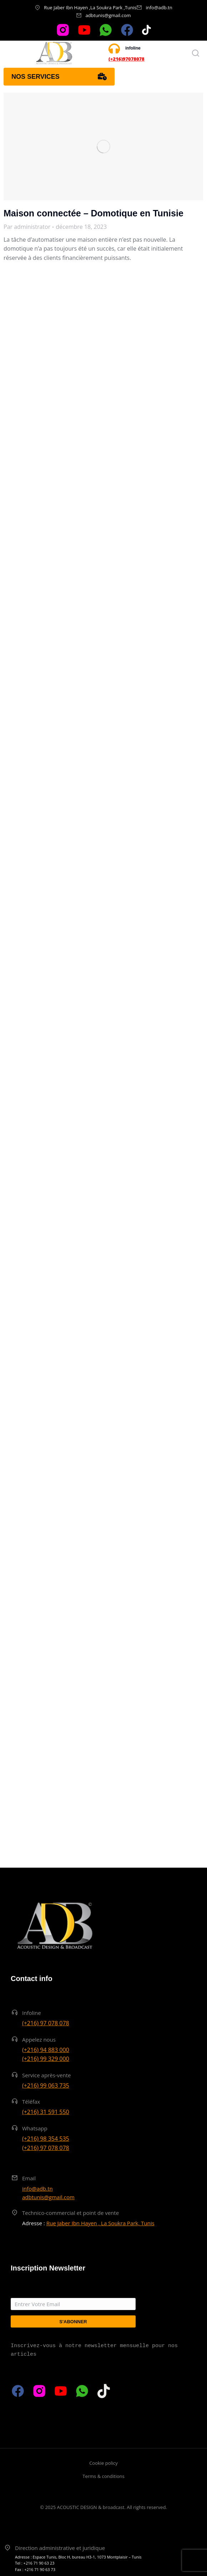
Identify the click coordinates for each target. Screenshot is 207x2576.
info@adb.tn (159, 7)
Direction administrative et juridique (60, 2547)
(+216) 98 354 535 (45, 2139)
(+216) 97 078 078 (45, 2023)
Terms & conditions (103, 2476)
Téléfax (31, 2101)
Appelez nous (39, 2039)
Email (29, 2178)
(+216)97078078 (126, 59)
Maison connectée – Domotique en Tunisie (93, 213)
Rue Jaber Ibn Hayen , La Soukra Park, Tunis (100, 2223)
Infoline (31, 2012)
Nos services (59, 76)
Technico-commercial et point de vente (70, 2212)
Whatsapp (34, 2128)
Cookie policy (103, 2463)
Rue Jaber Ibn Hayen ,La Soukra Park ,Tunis (90, 7)
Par (27, 227)
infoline (133, 48)
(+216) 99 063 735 (45, 2085)
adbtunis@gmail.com (108, 15)
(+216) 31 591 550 (45, 2112)
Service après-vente (46, 2075)
